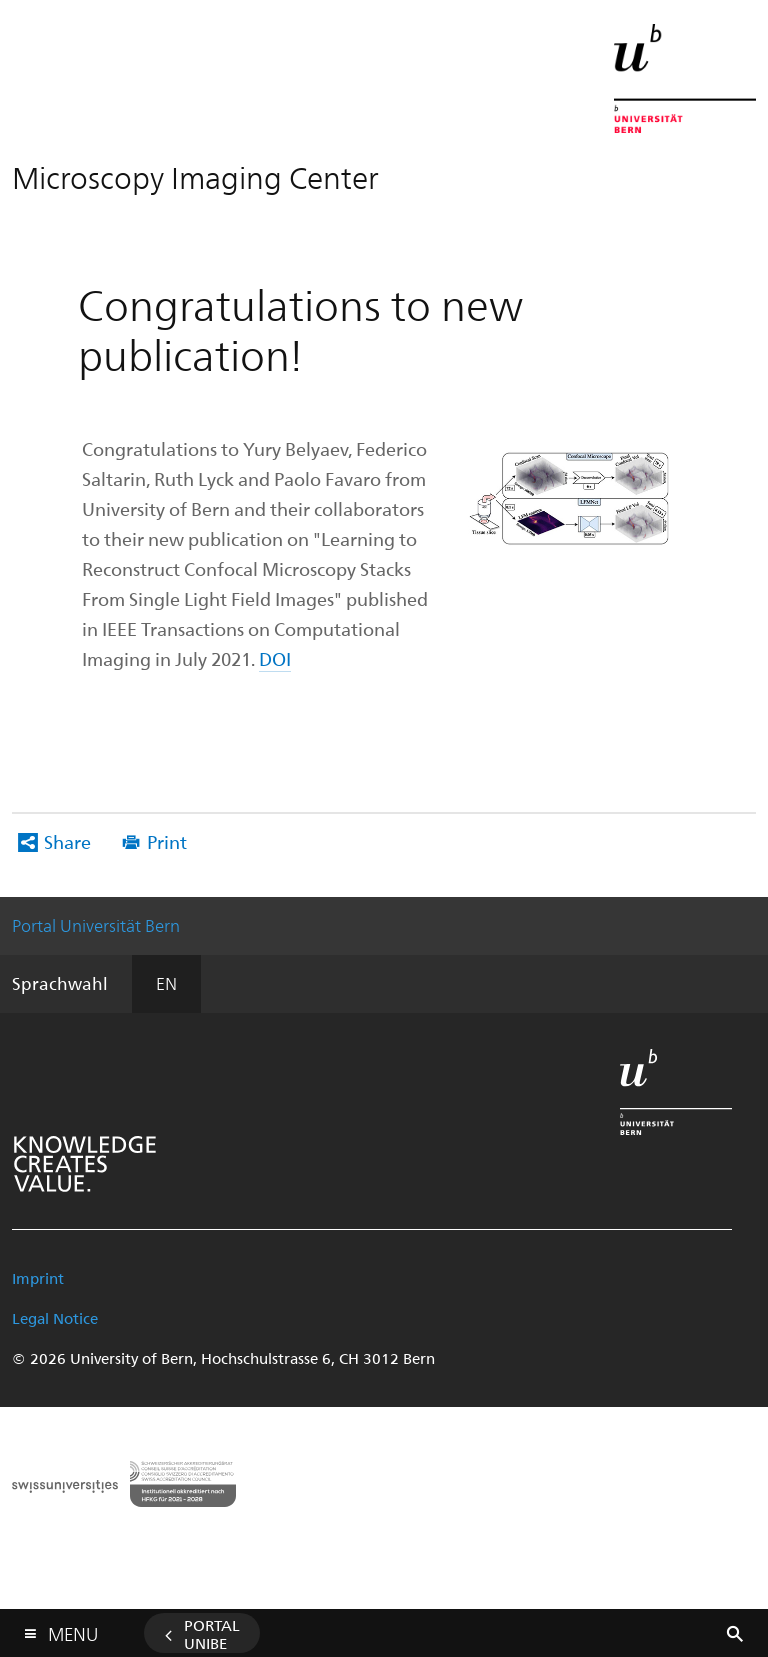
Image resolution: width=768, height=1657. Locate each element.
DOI (275, 658)
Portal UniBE (212, 1634)
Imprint (38, 1278)
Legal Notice (55, 1318)
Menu (73, 1629)
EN (166, 983)
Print (167, 841)
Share (67, 841)
